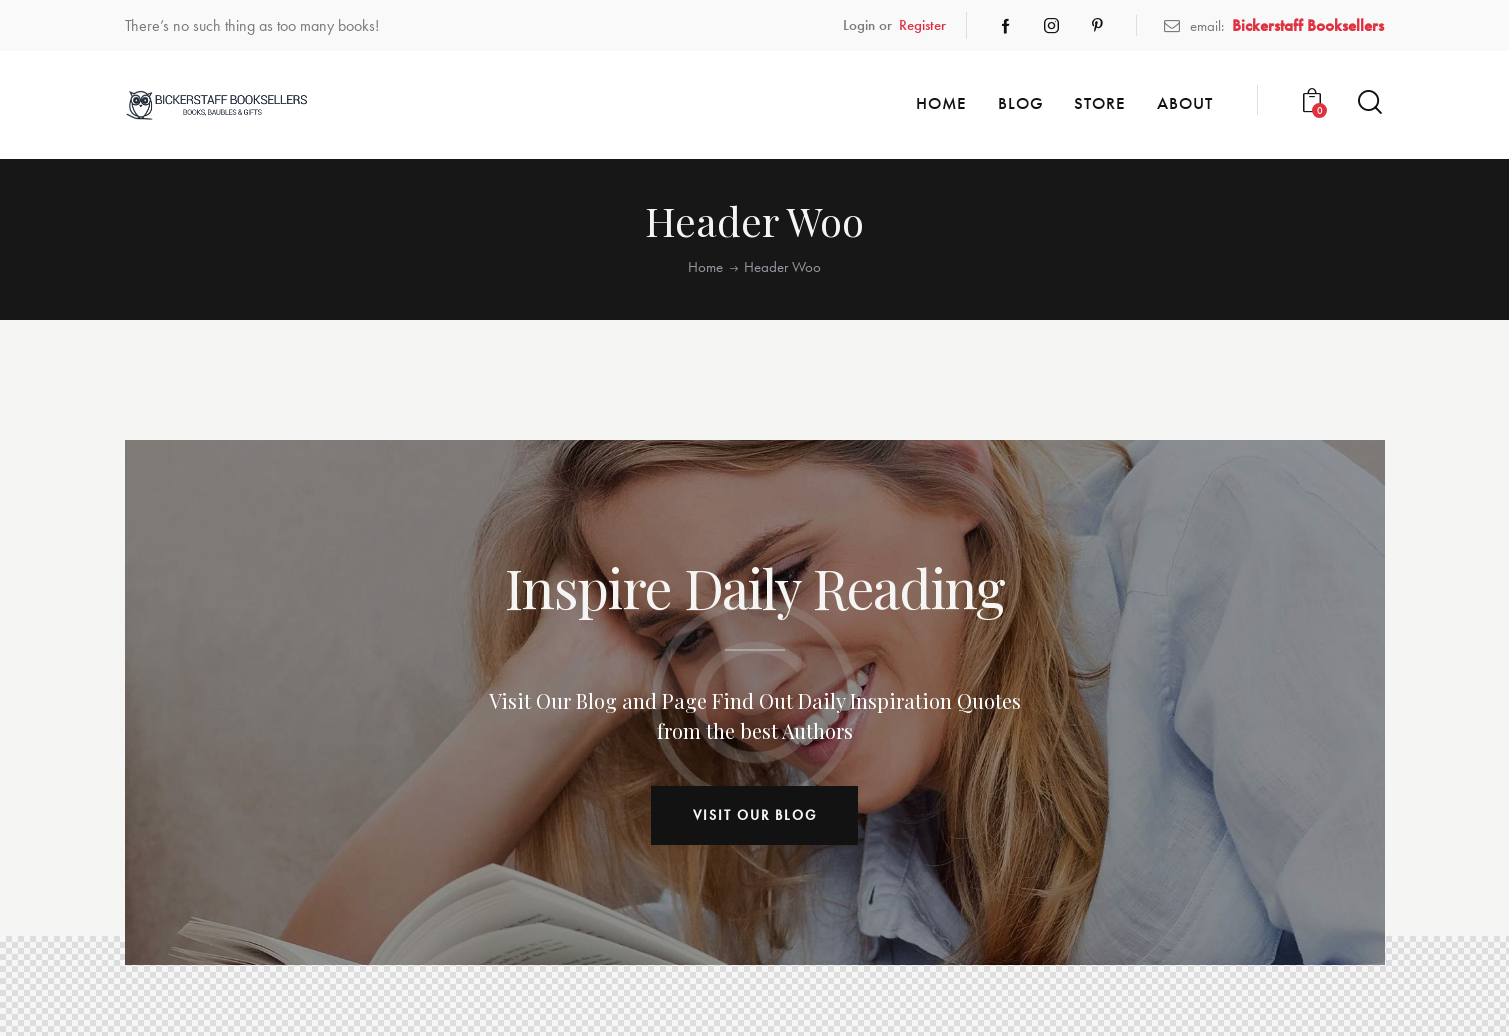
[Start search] (1370, 102)
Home (705, 267)
